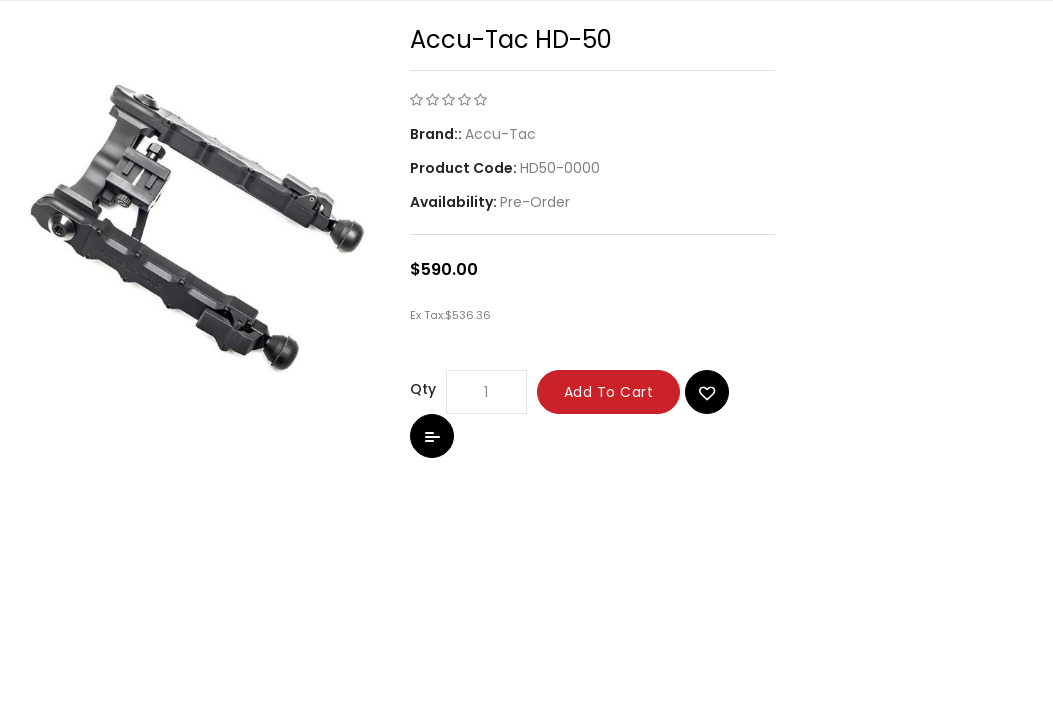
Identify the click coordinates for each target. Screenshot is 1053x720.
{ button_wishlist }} (707, 392)
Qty (423, 389)
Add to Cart (609, 392)
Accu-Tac (500, 134)
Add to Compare (432, 436)
